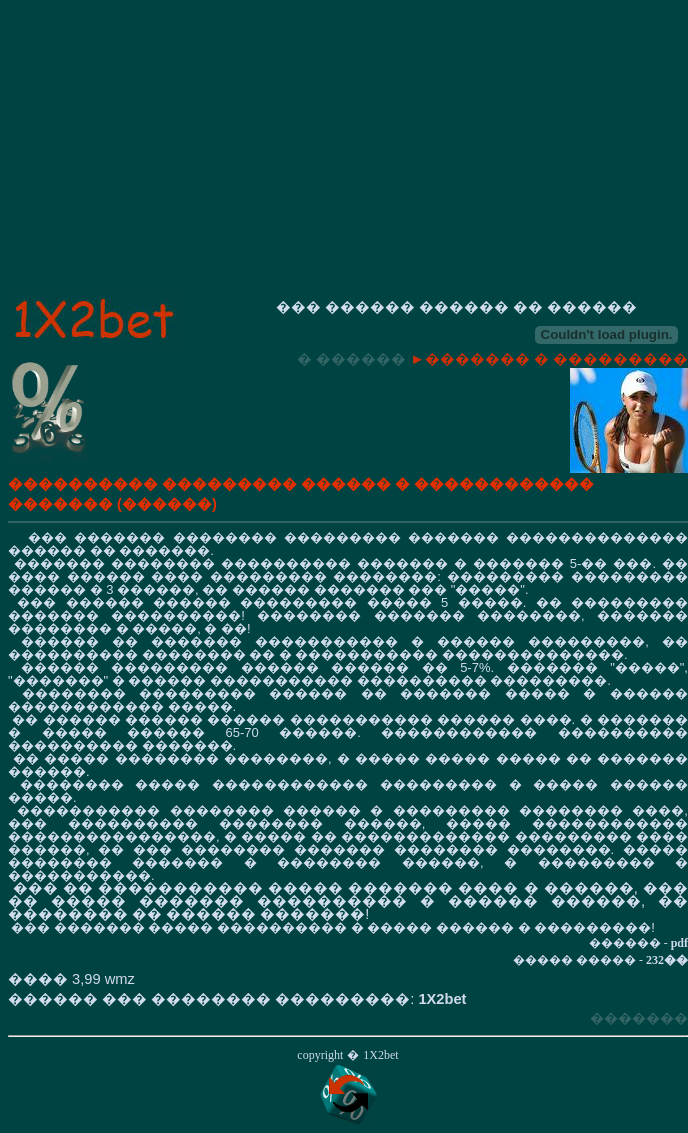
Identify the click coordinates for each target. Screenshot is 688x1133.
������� (639, 1018)
